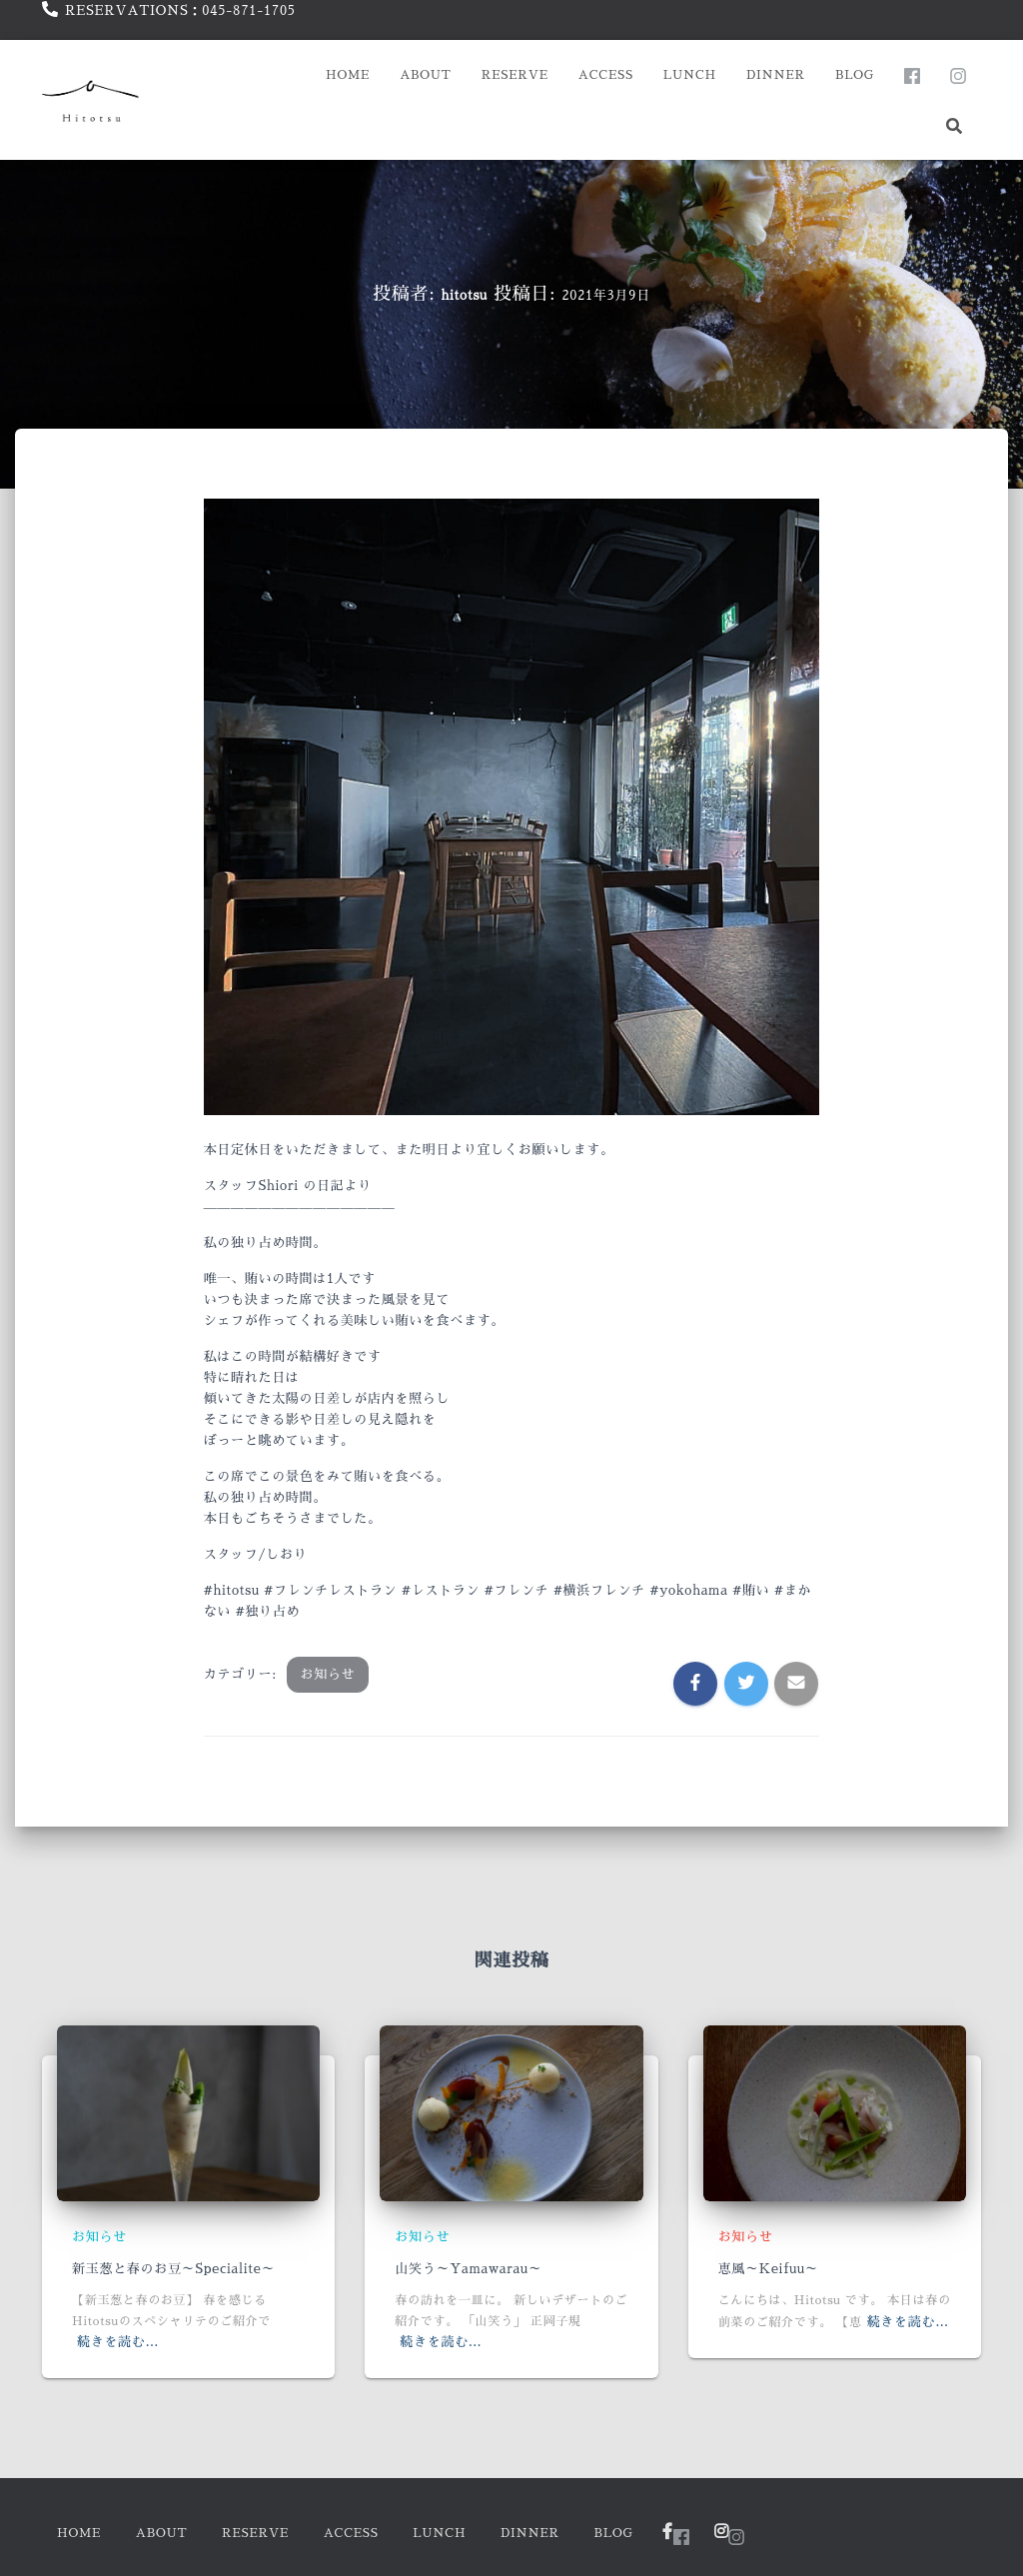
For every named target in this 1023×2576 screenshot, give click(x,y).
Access (605, 75)
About (426, 75)
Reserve (515, 75)
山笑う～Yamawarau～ (468, 2268)
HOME (348, 75)
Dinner (775, 75)
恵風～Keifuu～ (768, 2268)
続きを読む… (118, 2341)
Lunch (689, 75)
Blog (854, 75)
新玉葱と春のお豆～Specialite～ (173, 2268)
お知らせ (328, 1674)
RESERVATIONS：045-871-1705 (180, 10)
